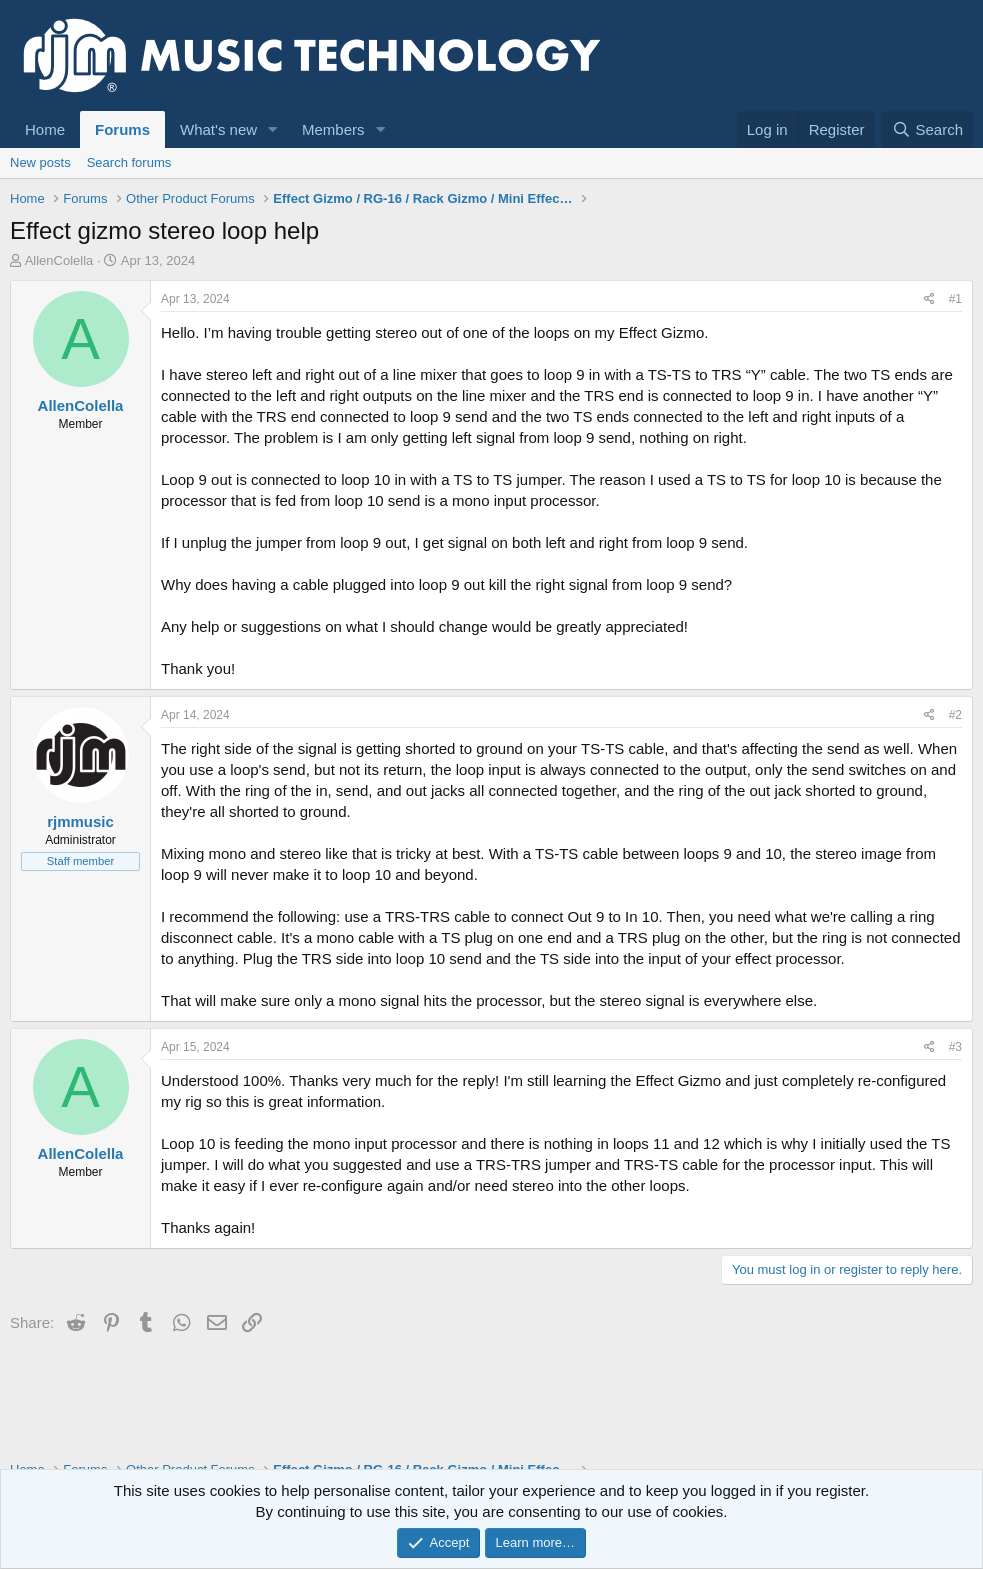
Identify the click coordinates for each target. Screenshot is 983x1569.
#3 (955, 1047)
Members (333, 129)
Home (45, 129)
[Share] (929, 299)
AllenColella (59, 260)
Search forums (129, 162)
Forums (122, 129)
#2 (955, 715)
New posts (40, 162)
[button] (273, 129)
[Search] (927, 129)
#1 (955, 299)
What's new (218, 129)
